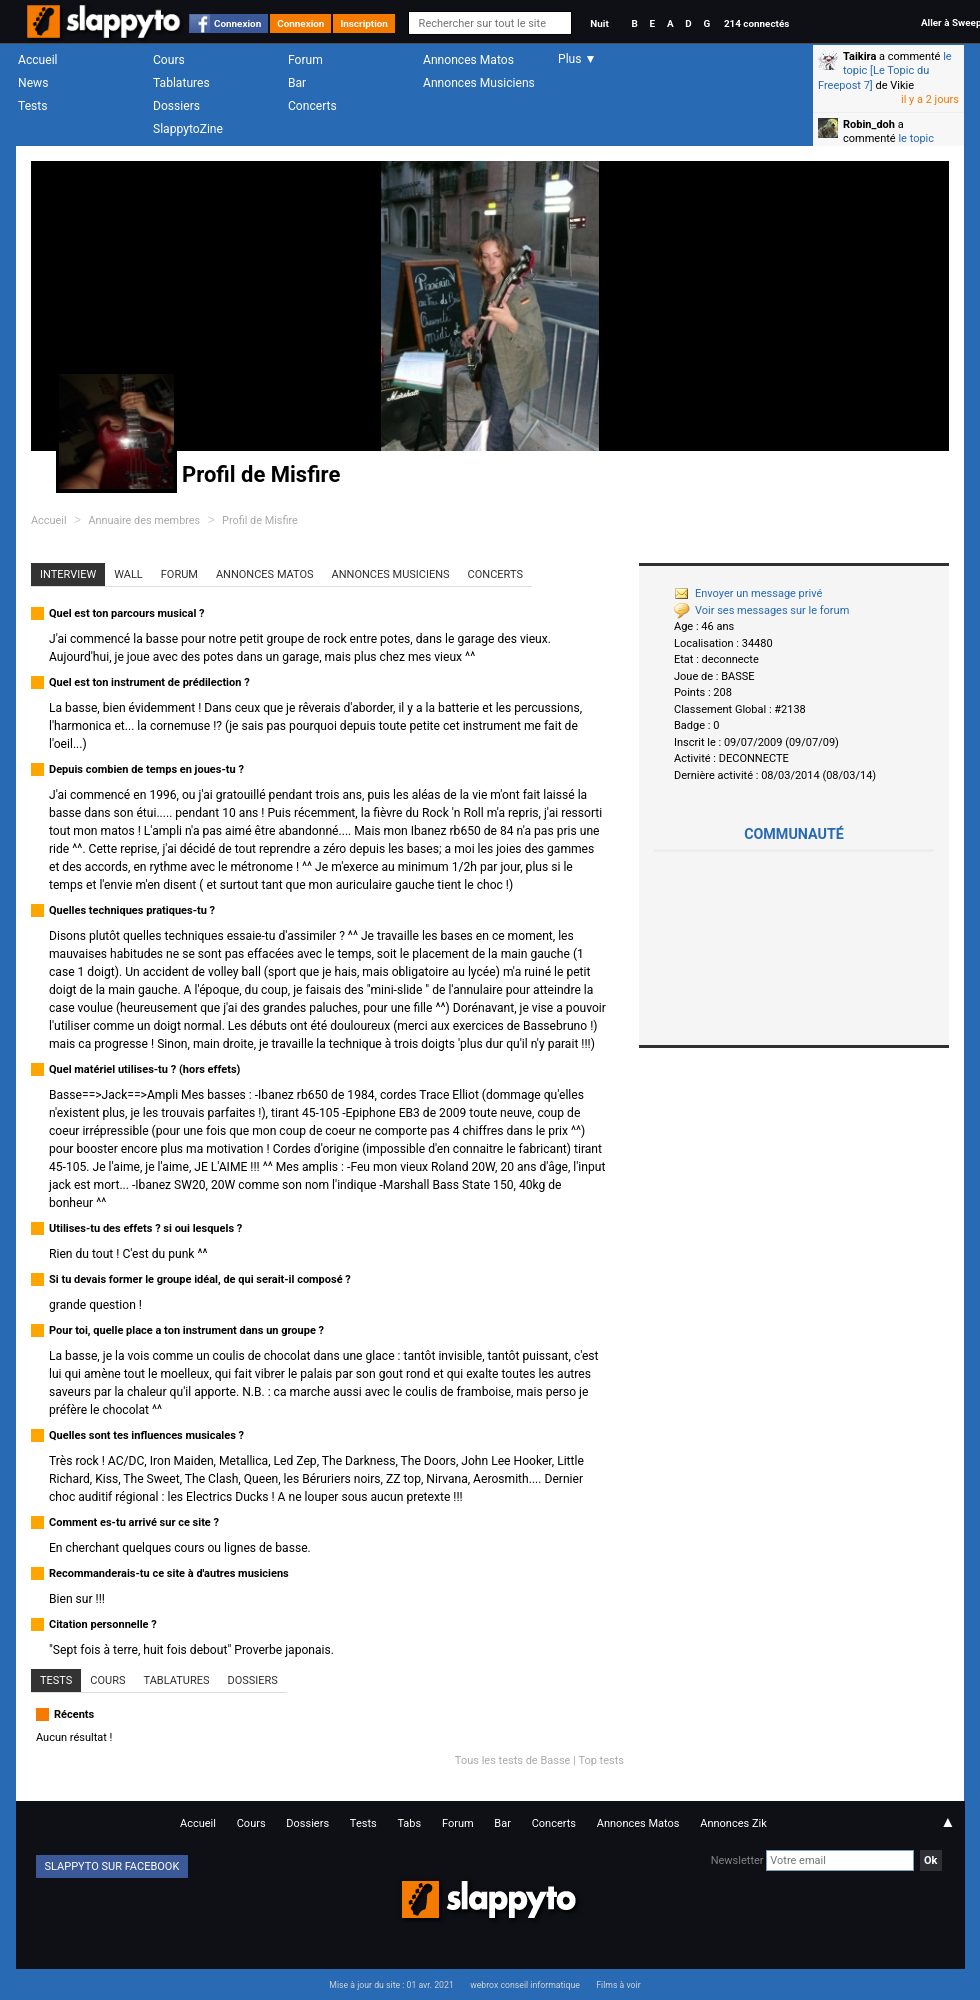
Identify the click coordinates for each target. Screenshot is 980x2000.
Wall (128, 574)
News (33, 83)
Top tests (601, 1760)
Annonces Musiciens (479, 83)
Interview (68, 574)
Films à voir (618, 1985)
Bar (297, 83)
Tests (32, 106)
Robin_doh (869, 124)
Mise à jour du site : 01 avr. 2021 (391, 1985)
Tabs (409, 1823)
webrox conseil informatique (525, 1985)
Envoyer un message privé (748, 593)
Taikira (859, 56)
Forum (305, 60)
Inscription (364, 23)
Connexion (237, 23)
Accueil (38, 60)
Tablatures (181, 83)
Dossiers (176, 106)
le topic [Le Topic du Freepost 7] (885, 71)
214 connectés (756, 23)
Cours (169, 60)
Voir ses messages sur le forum (761, 610)
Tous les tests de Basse (513, 1760)
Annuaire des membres (144, 520)
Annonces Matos (468, 60)
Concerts (312, 106)
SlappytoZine (188, 129)
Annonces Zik (733, 1823)
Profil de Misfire (260, 520)
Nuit (599, 23)
